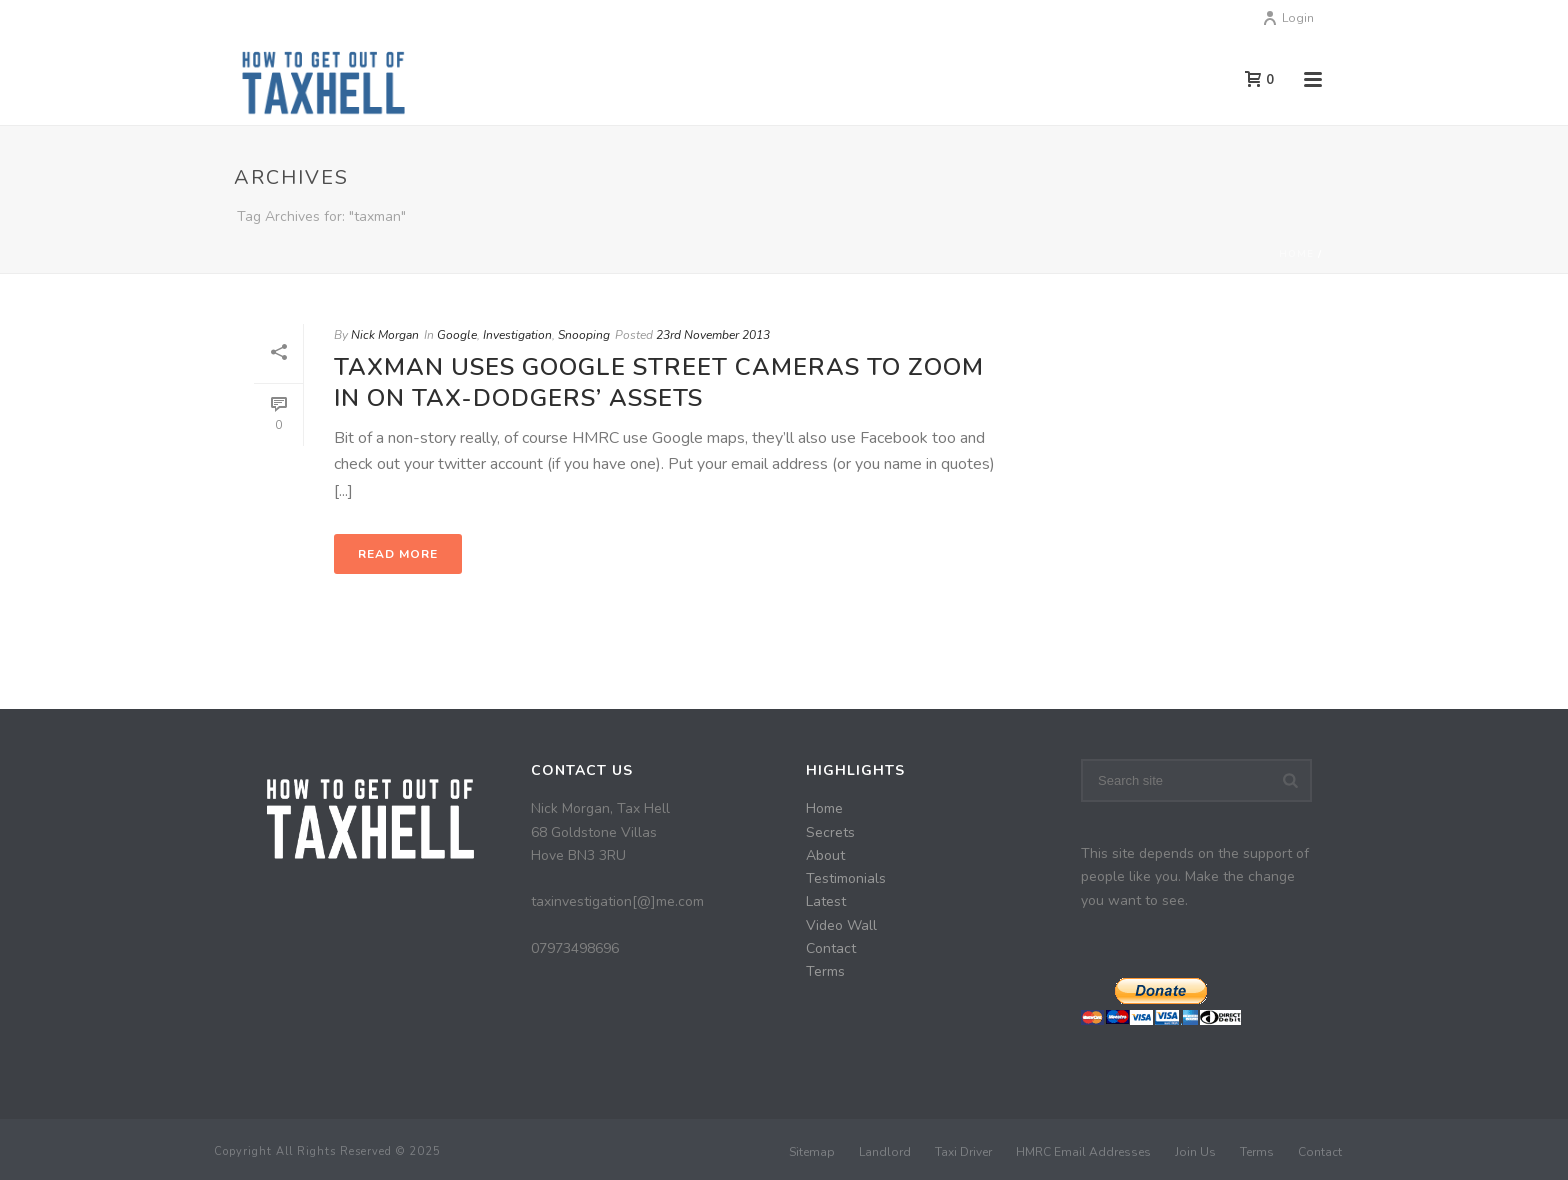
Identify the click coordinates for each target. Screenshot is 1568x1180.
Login (1288, 18)
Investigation (517, 335)
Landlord (885, 1152)
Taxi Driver (963, 1152)
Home (1296, 254)
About (825, 855)
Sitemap (812, 1152)
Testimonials (846, 878)
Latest (826, 901)
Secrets (830, 832)
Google (457, 335)
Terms (825, 971)
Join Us (1195, 1152)
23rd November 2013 (713, 335)
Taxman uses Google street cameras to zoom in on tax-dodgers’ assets (659, 382)
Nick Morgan (385, 335)
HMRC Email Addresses (1083, 1152)
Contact (831, 948)
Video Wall (841, 925)
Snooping (584, 335)
